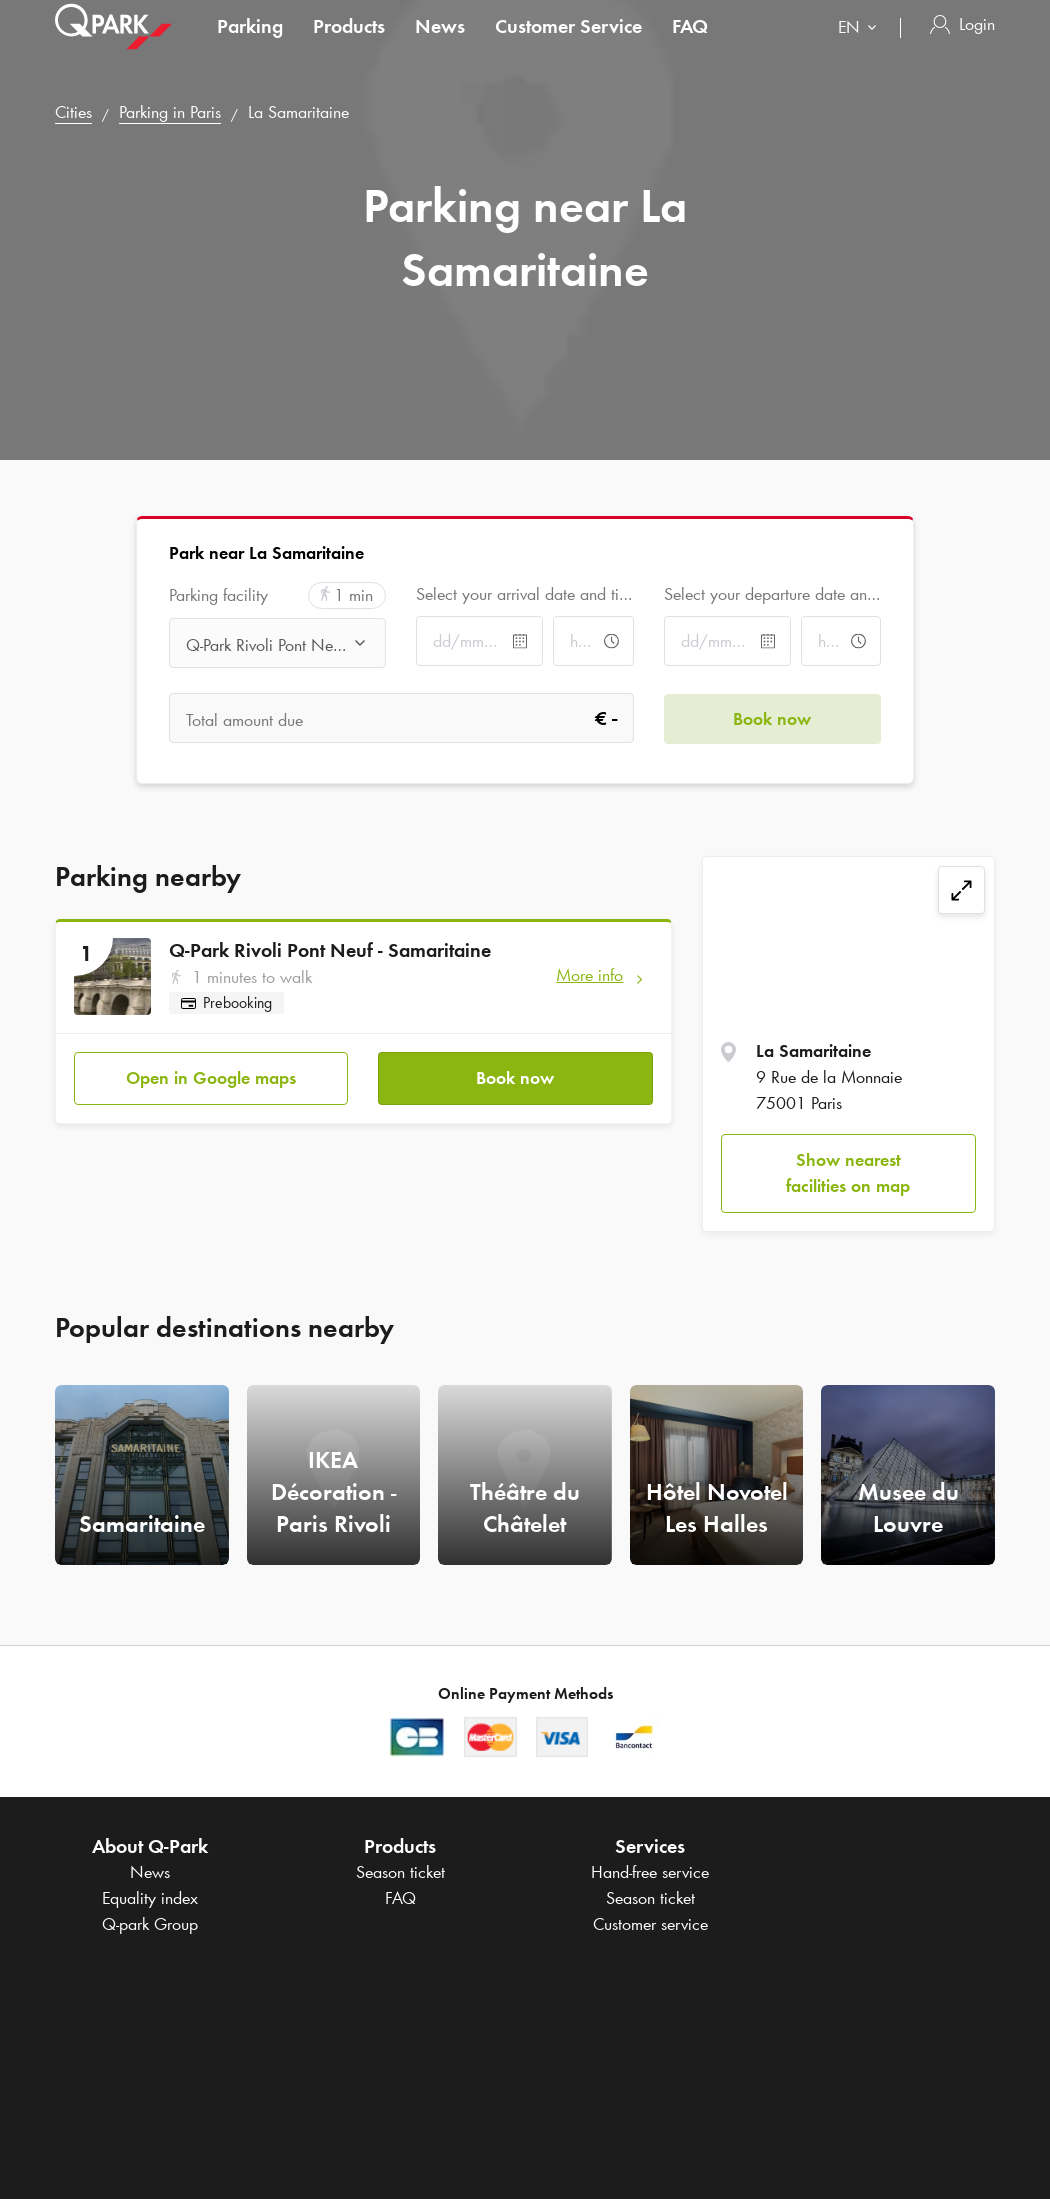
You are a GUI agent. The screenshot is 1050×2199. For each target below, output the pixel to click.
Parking (250, 44)
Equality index (150, 1898)
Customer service (650, 1924)
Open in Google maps (211, 1077)
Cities (73, 112)
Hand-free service (650, 1872)
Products (349, 44)
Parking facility (218, 595)
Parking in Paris (170, 112)
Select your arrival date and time (524, 594)
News (440, 44)
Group (150, 1924)
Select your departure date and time (772, 594)
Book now (515, 1077)
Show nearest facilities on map (848, 1173)
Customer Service (568, 44)
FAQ (690, 44)
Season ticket (400, 1872)
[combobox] (861, 47)
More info (589, 975)
